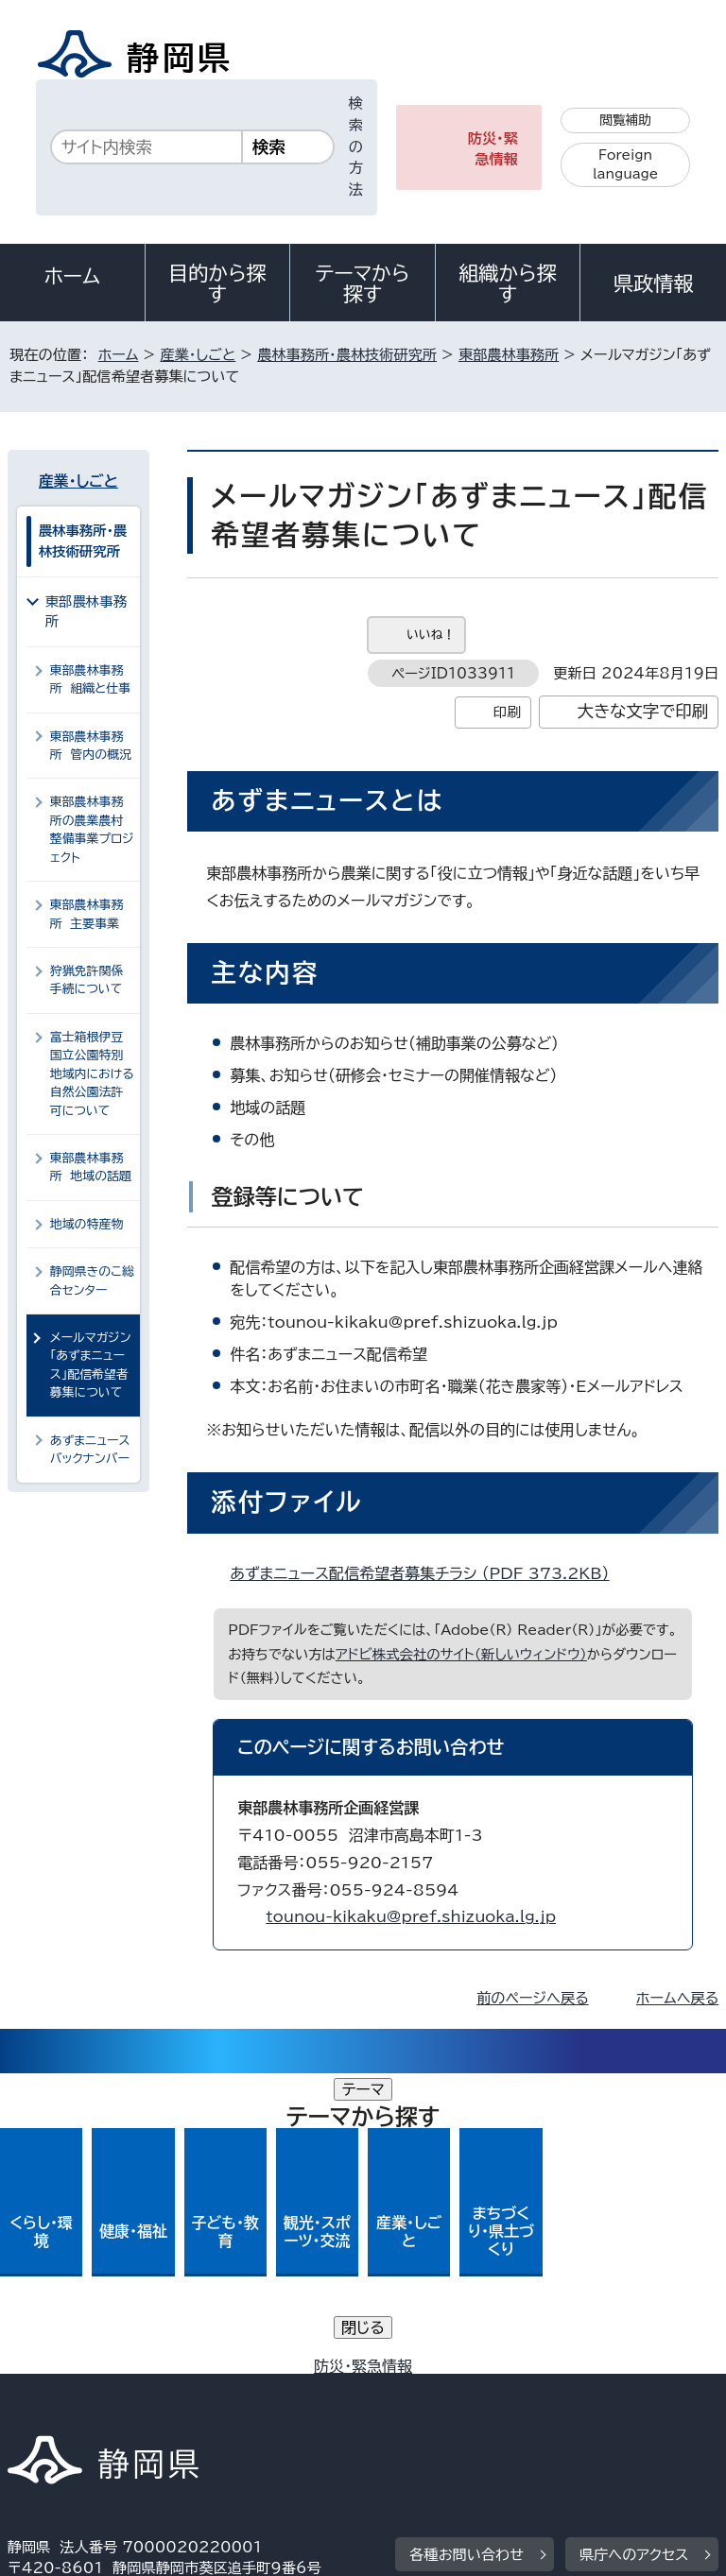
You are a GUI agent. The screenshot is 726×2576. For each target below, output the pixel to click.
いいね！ (430, 634)
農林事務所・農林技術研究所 (347, 355)
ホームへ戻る (677, 1998)
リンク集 (499, 2392)
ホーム (72, 276)
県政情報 (653, 283)
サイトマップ (61, 2414)
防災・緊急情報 (493, 149)
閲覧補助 (625, 120)
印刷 (507, 712)
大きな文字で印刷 (643, 711)
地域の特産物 (87, 1224)
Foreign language (625, 164)
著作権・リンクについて (96, 2371)
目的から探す (217, 283)
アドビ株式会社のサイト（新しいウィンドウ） (461, 1654)
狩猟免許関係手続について (87, 980)
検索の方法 (356, 146)
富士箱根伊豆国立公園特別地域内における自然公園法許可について (92, 1074)
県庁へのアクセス (633, 2254)
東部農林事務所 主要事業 (87, 914)
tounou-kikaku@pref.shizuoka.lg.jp (411, 1916)
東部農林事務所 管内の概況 (90, 745)
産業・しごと (197, 355)
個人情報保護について (306, 2371)
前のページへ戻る (532, 1998)
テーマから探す (363, 283)
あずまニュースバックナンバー (90, 1449)
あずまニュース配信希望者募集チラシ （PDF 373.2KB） (427, 1573)
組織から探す (507, 283)
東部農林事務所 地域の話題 (90, 1167)
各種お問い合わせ (466, 2254)
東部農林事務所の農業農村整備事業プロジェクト (92, 829)
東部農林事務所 (508, 355)
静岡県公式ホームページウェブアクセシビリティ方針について (214, 2392)
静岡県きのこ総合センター (92, 1280)
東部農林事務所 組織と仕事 (90, 679)
